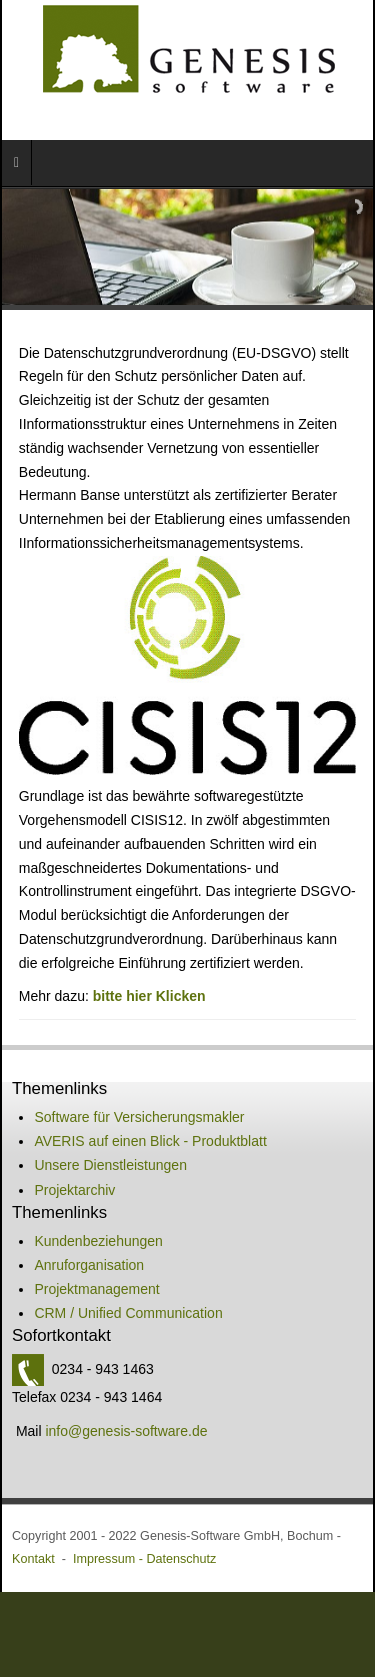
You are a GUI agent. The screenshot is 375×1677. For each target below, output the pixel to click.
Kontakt (33, 1559)
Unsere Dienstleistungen (110, 1165)
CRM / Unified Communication (128, 1313)
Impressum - (109, 1559)
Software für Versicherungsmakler (139, 1117)
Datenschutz (181, 1559)
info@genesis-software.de (126, 1431)
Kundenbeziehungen (98, 1241)
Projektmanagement (96, 1289)
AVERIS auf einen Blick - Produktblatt (150, 1141)
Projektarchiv (74, 1190)
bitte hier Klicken (149, 996)
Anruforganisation (89, 1265)
